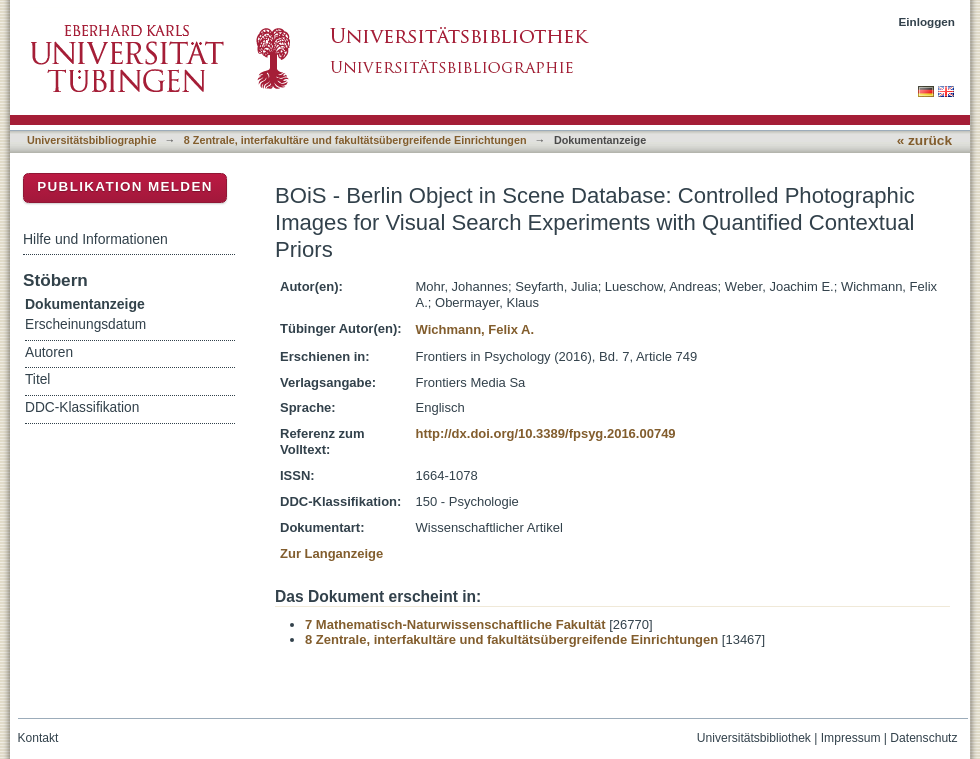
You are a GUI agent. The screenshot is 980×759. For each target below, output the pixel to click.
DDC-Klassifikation (82, 407)
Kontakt (38, 738)
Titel (37, 379)
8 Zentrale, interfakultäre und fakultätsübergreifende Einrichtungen (355, 140)
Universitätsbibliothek (754, 738)
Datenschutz (923, 738)
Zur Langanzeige (331, 553)
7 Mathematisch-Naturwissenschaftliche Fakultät (455, 624)
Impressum (851, 738)
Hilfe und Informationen (95, 239)
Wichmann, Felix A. (475, 329)
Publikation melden (125, 186)
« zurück (924, 140)
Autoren (49, 352)
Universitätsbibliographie (91, 140)
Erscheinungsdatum (85, 324)
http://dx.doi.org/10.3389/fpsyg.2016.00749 (546, 433)
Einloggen (927, 21)
